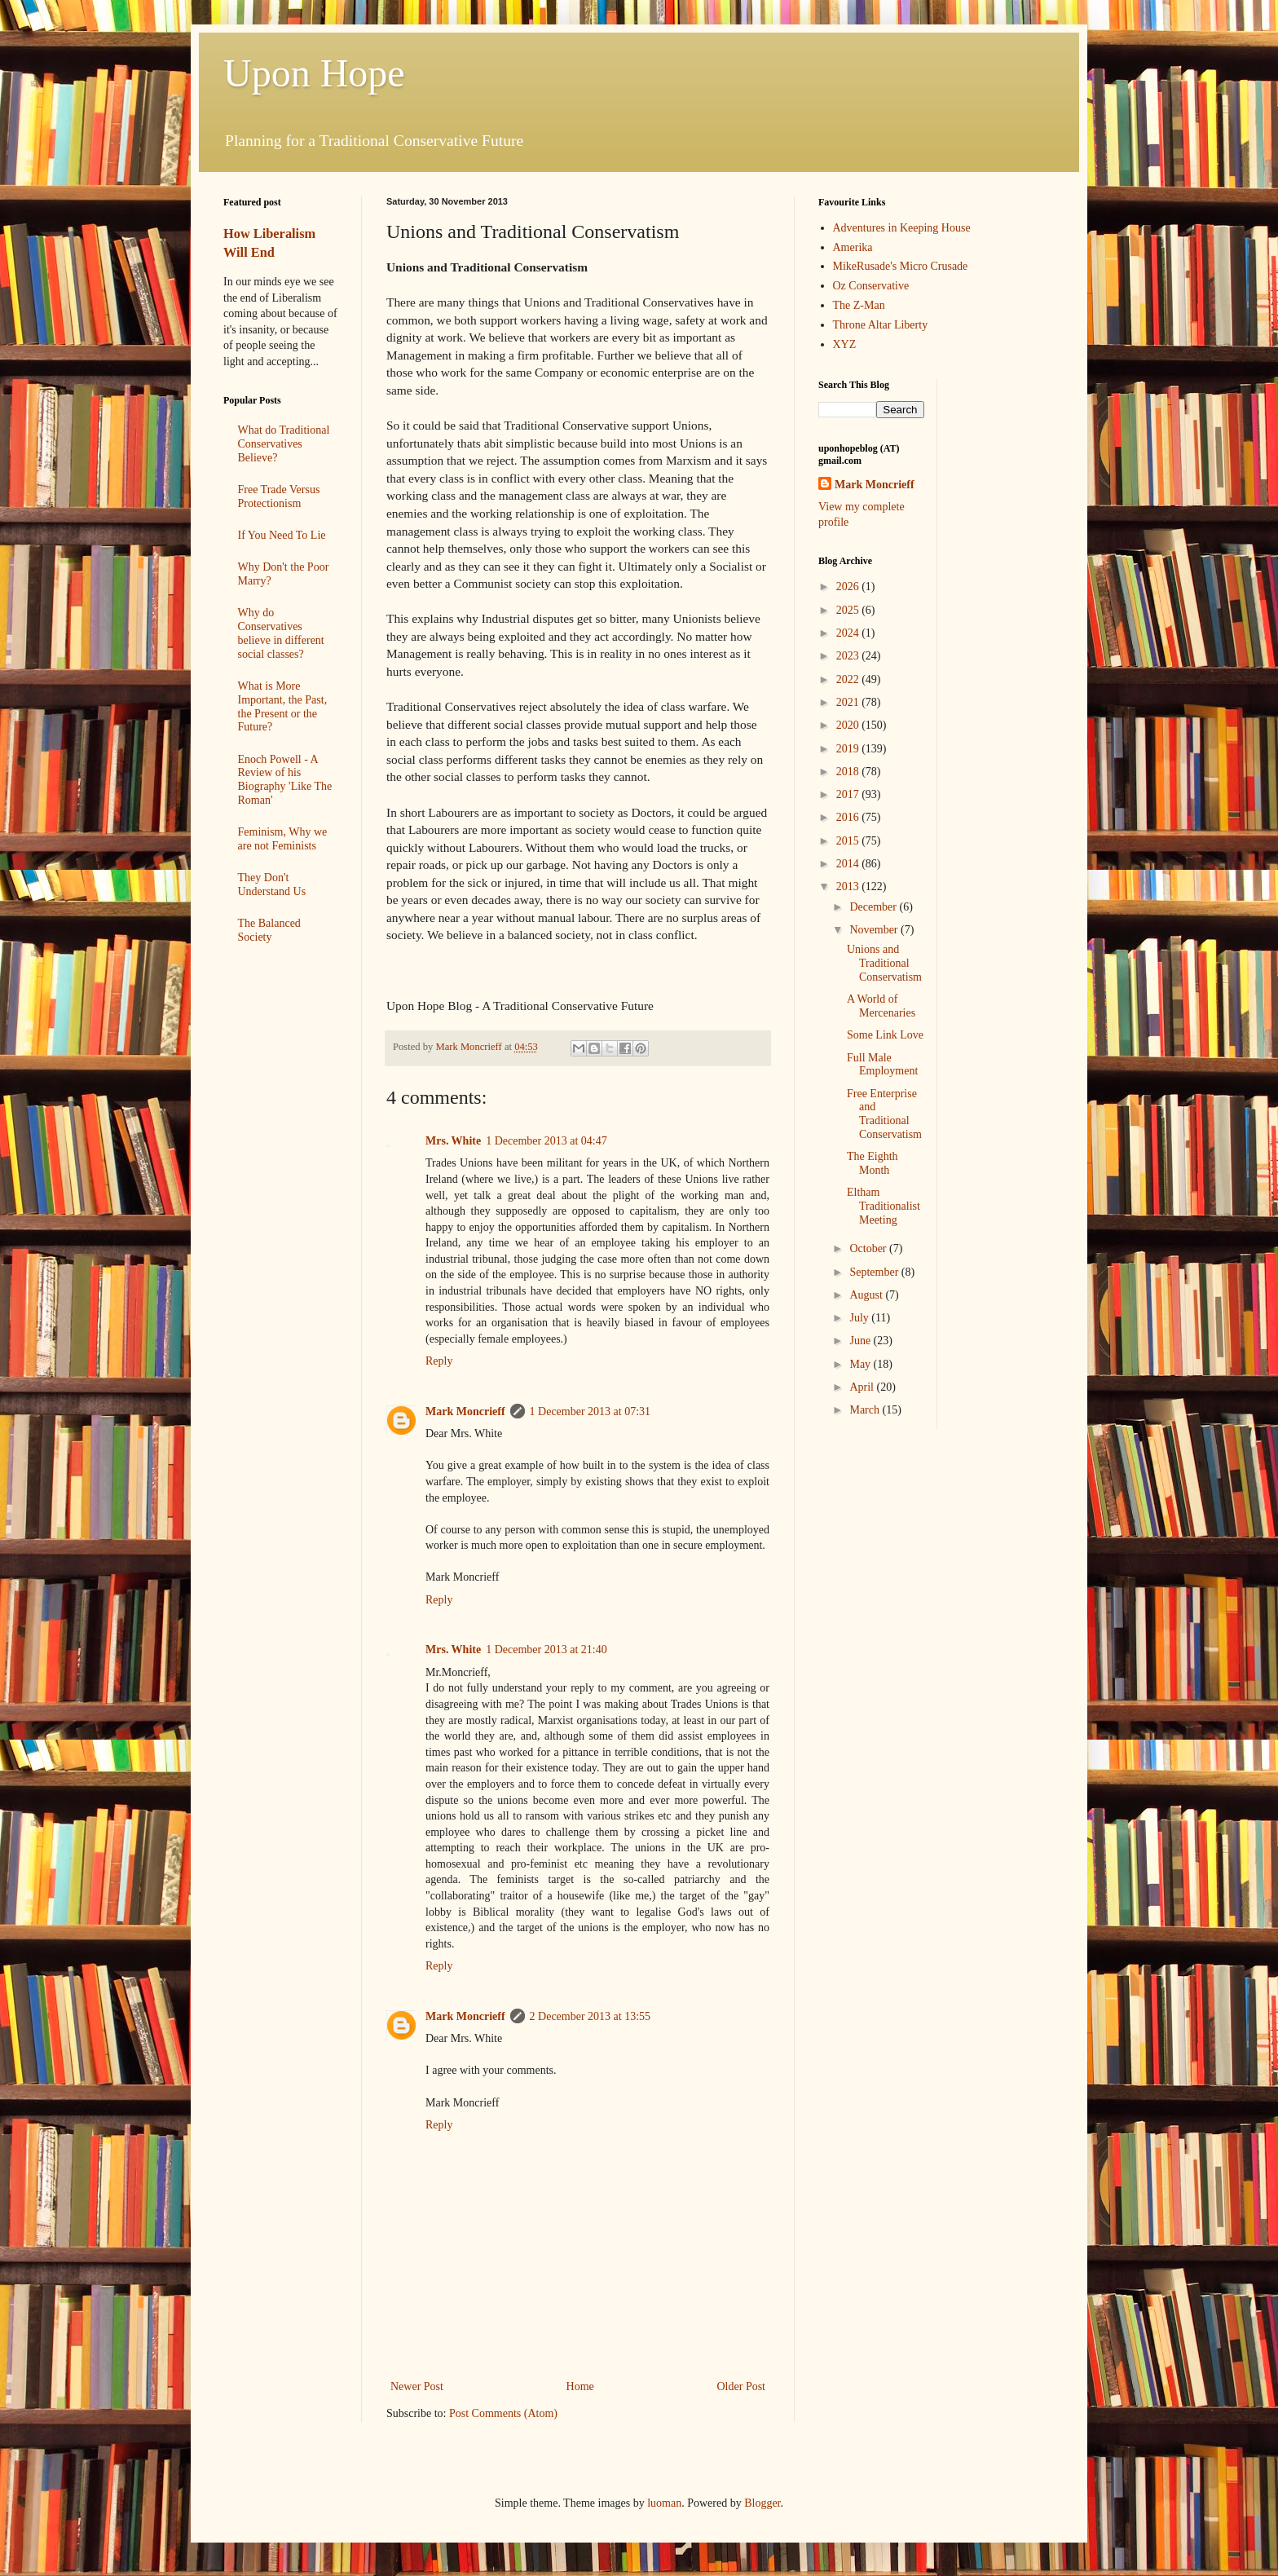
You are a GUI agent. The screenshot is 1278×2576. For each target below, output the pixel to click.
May (861, 1364)
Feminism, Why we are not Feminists (283, 839)
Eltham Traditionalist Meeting (883, 1206)
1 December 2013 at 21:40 (546, 1649)
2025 (849, 610)
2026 (849, 586)
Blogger (762, 2503)
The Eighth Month (872, 1163)
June (861, 1340)
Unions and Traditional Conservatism (884, 963)
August (867, 1295)
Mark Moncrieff (465, 1411)
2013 (849, 886)
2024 (849, 633)
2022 (849, 679)
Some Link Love (885, 1035)
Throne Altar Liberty (880, 325)
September (875, 1272)
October (869, 1248)
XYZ (845, 344)
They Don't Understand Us (272, 884)
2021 (849, 702)
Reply (438, 1361)
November (875, 930)
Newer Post (416, 2386)
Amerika (853, 247)
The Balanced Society (269, 930)
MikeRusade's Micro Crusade (900, 266)
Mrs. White (453, 1141)
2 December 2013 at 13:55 (590, 2016)
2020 (849, 725)
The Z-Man (859, 305)
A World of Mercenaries (881, 1006)
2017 (849, 794)
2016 (849, 817)
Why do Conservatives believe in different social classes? (281, 633)
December (874, 907)
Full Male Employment (882, 1065)
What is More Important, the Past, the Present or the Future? (283, 706)
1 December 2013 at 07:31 (590, 1411)
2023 (849, 656)
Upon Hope (314, 73)
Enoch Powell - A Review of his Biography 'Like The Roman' (285, 779)
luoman (664, 2503)
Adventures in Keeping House (902, 228)
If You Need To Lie (282, 535)
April (862, 1387)
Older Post (741, 2386)
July (860, 1318)
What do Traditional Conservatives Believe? (284, 444)
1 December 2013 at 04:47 (546, 1141)
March (865, 1410)
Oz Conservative (871, 286)
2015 (849, 841)
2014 (849, 864)
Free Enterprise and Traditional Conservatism (884, 1113)
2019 (849, 749)
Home (580, 2386)
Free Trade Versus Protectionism (279, 496)
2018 (849, 771)
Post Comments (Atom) (503, 2413)
